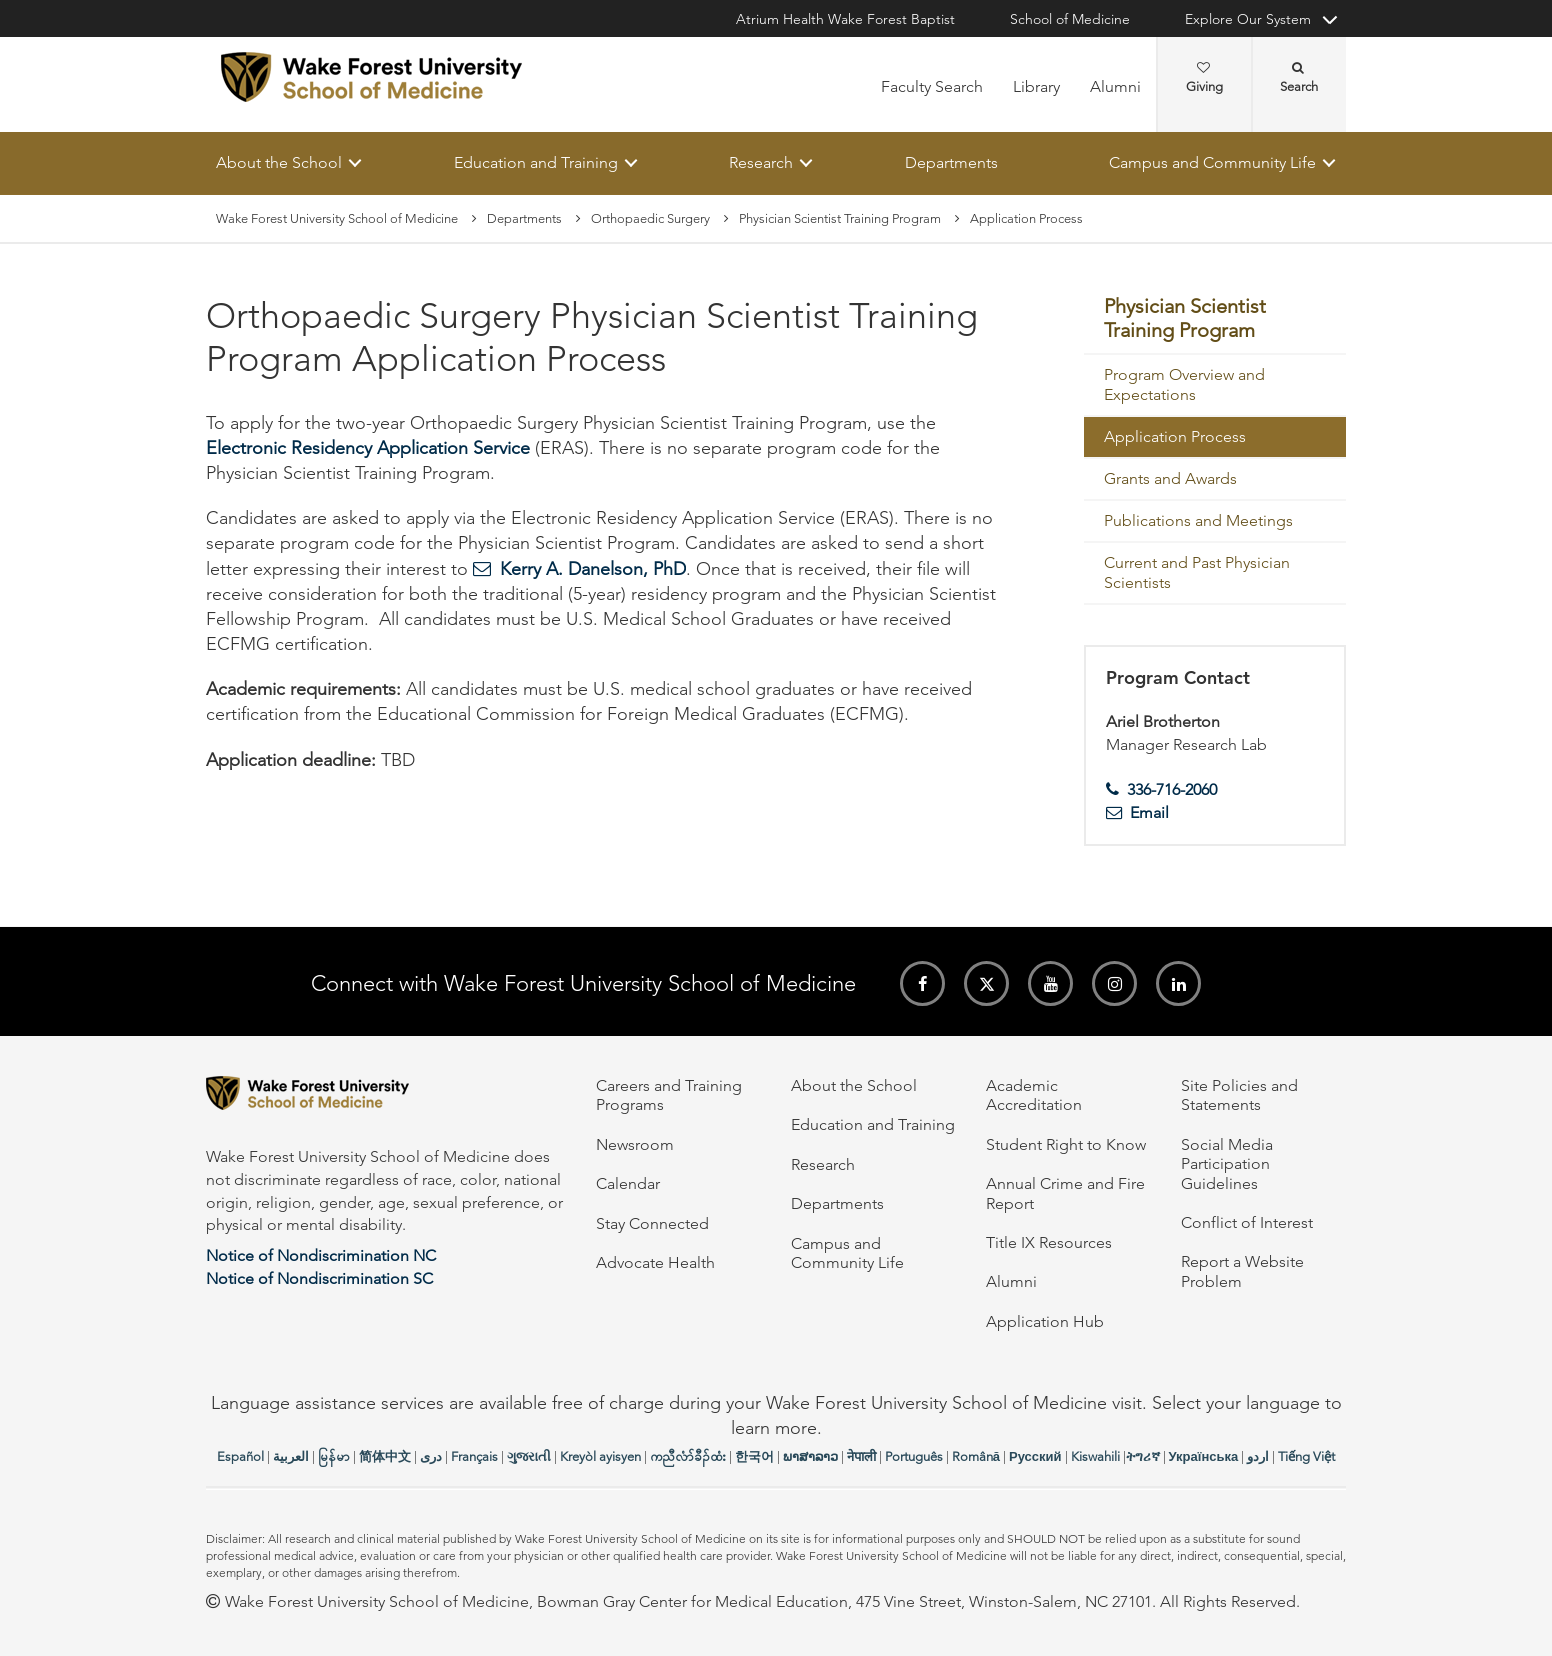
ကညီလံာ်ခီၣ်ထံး (688, 1456)
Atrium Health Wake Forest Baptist (845, 19)
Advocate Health (655, 1262)
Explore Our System (1248, 19)
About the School (279, 162)
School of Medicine (1070, 19)
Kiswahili (1095, 1456)
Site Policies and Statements (1239, 1095)
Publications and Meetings (1198, 520)
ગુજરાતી (529, 1456)
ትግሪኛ (1143, 1456)
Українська (1204, 1456)
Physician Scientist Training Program (840, 218)
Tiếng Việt (1306, 1456)
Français (474, 1456)
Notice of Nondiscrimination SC (319, 1278)
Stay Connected (652, 1223)
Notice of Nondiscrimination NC (321, 1255)
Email (1149, 812)
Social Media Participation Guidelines (1227, 1164)
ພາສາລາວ (810, 1456)
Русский (1035, 1456)
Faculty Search (932, 86)
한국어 (754, 1456)
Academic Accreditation (1034, 1095)
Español (240, 1456)
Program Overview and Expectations (1184, 384)
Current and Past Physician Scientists (1197, 572)
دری (431, 1456)
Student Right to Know (1066, 1144)
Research (761, 162)
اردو (1258, 1456)
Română (976, 1456)
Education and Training (536, 162)
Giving (1204, 78)
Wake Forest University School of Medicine (337, 218)
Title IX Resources (1049, 1242)
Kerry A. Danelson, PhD (593, 569)
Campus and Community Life (1212, 162)
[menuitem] (1215, 320)
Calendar (628, 1183)
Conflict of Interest (1247, 1222)
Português (914, 1456)
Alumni (1115, 86)
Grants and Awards (1170, 478)
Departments (951, 162)
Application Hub (1045, 1321)
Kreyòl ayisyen (600, 1456)
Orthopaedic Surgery (650, 218)
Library (1036, 86)
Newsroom (635, 1144)
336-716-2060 (1172, 789)
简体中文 (385, 1456)
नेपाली (861, 1456)
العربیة (291, 1456)
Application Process (1175, 436)
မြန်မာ (334, 1456)
